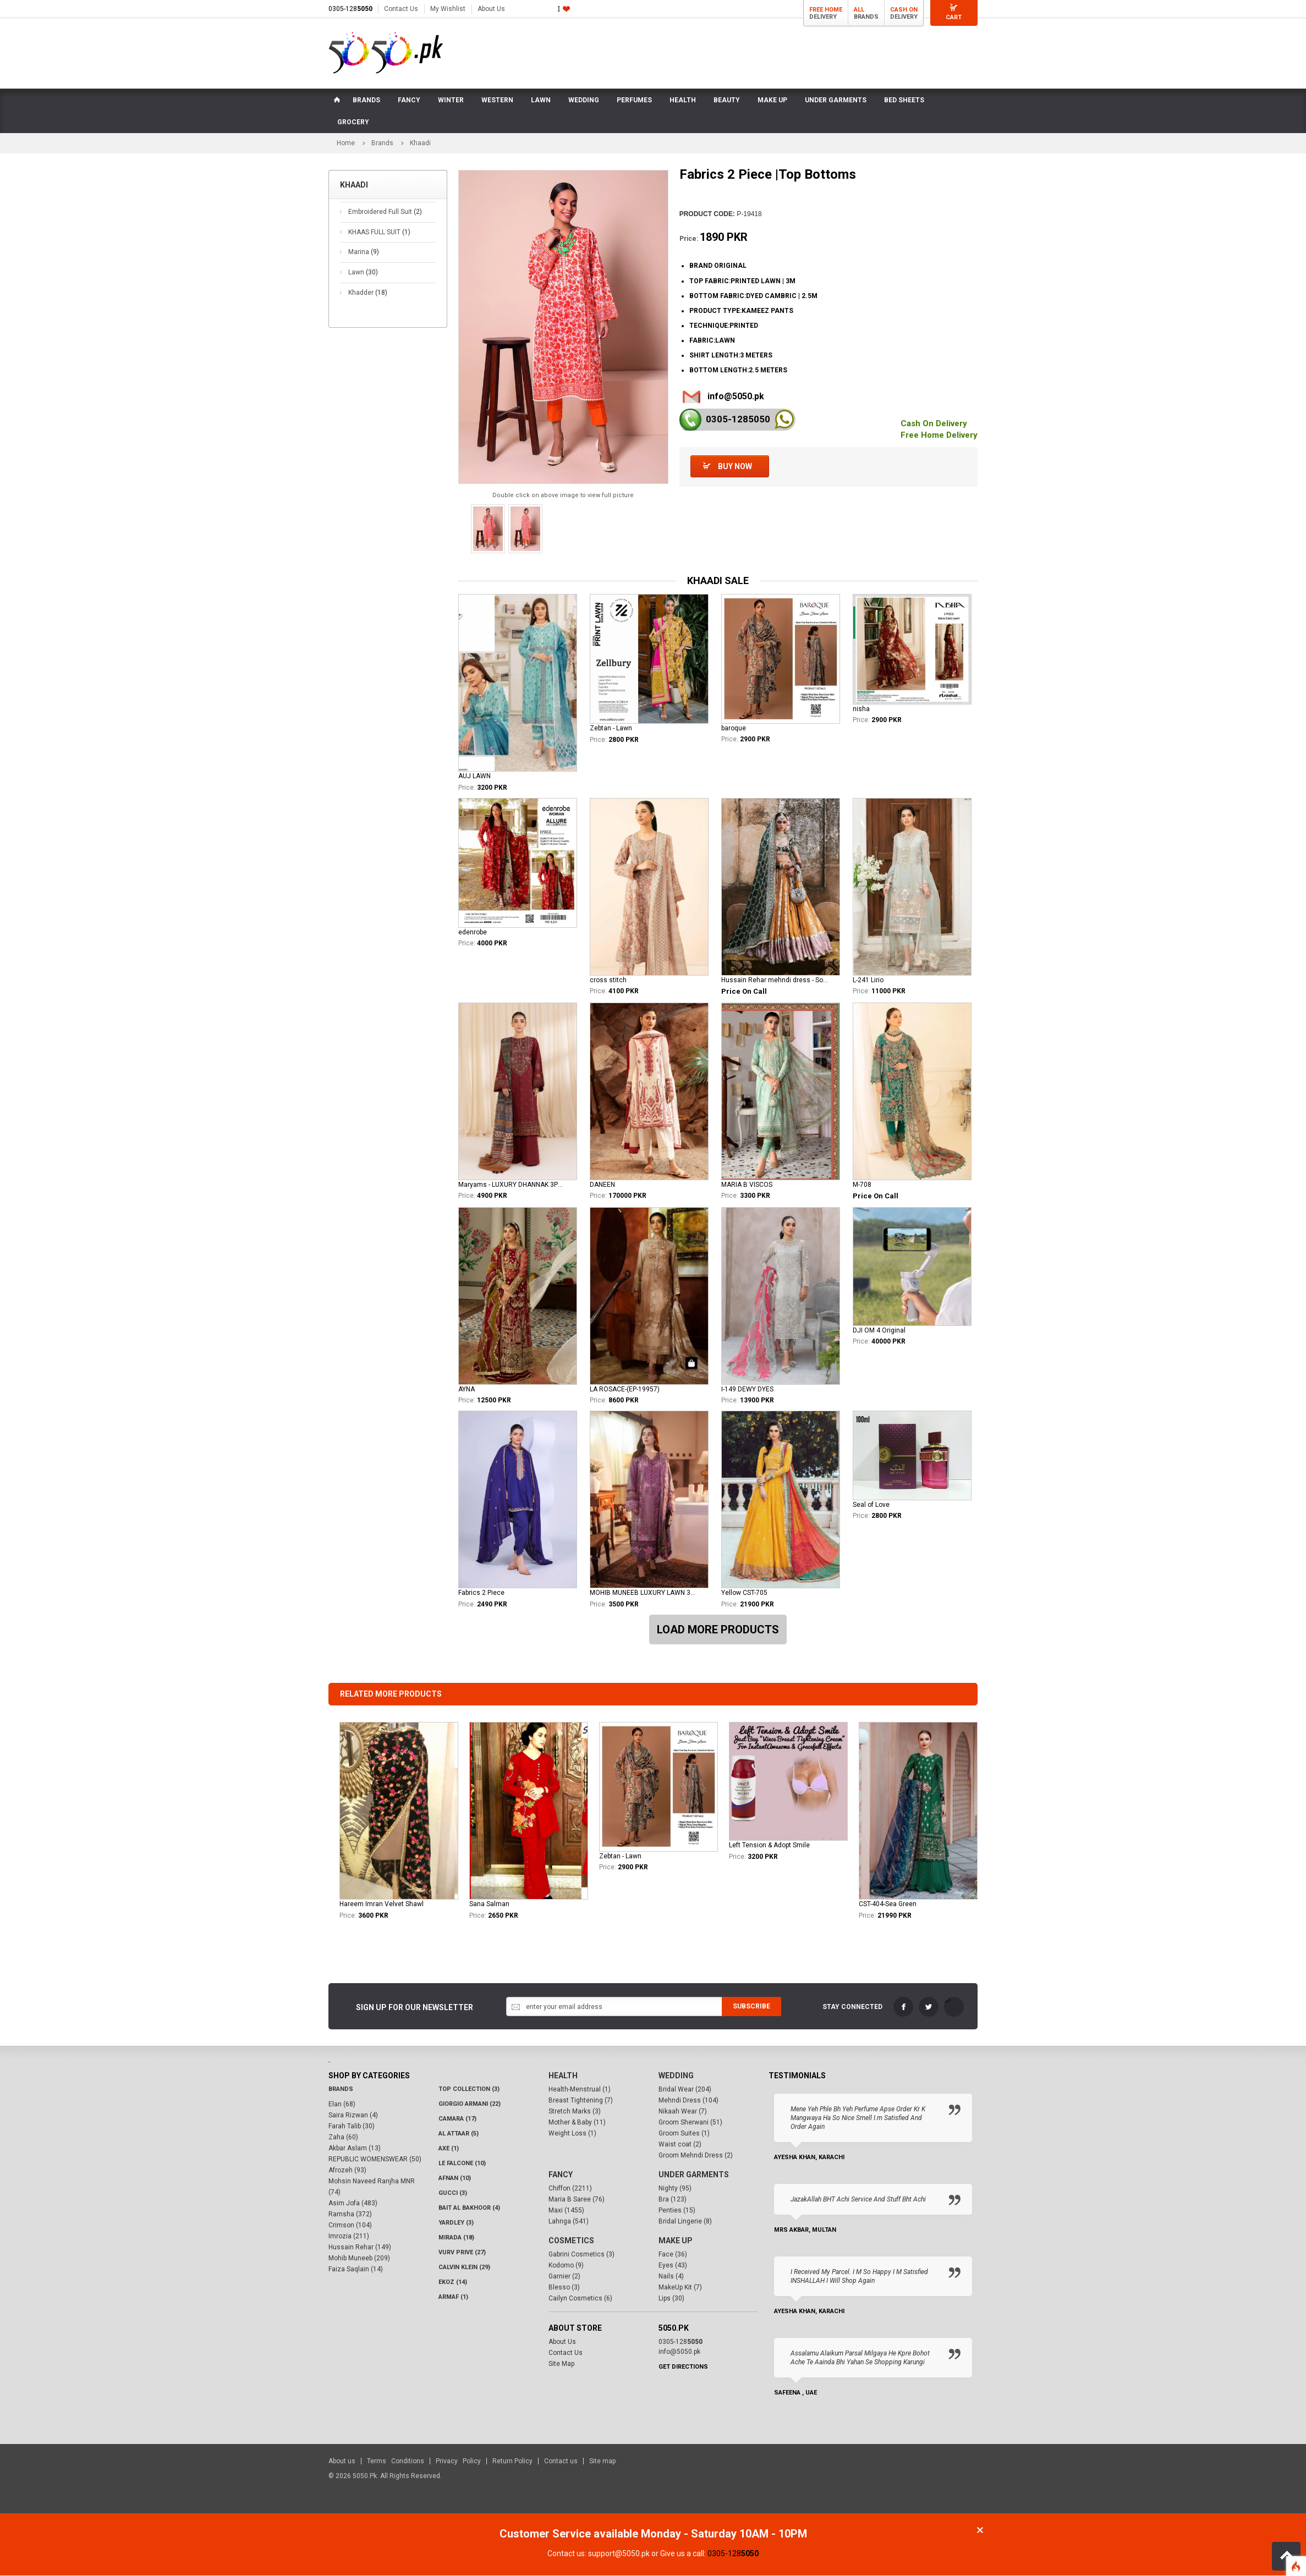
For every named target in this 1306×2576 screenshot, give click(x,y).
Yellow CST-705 (744, 1594)
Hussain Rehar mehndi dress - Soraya (774, 980)
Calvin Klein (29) (464, 2267)
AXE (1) (448, 2149)
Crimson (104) (350, 2226)
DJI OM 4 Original (879, 1331)
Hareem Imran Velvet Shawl (381, 1904)
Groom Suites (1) (684, 2134)
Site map (602, 2461)
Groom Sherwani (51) (690, 2123)
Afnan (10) (454, 2178)
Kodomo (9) (566, 2266)
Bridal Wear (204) (685, 2090)
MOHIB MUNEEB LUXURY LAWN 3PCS (643, 1594)
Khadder (367, 293)
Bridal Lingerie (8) (685, 2222)
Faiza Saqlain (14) (355, 2270)
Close (980, 2531)
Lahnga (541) (568, 2222)
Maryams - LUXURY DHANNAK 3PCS (511, 1185)
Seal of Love (871, 1505)
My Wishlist (447, 9)
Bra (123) (673, 2200)
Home (346, 143)
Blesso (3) (564, 2288)
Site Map (561, 2364)
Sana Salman (489, 1904)
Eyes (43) (673, 2266)
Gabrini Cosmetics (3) (581, 2255)
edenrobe (472, 933)
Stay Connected (852, 2008)
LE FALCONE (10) (462, 2163)
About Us (491, 9)
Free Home (825, 9)
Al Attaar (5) (458, 2134)
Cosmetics (571, 2241)
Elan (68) (341, 2105)
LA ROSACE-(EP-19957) (625, 1390)
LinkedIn (954, 2008)
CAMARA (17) (457, 2119)
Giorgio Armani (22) (469, 2104)
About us (341, 2461)
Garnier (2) (564, 2277)
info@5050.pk (735, 397)
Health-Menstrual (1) (579, 2090)
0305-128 (350, 9)
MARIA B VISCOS (746, 1185)
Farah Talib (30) (351, 2127)
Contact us (561, 2461)
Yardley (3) (456, 2223)
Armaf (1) (453, 2297)
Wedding (676, 2076)
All (859, 9)
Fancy (560, 2175)
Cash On (904, 9)
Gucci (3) (452, 2193)
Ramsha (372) (350, 2215)
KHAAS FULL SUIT (379, 232)
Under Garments (694, 2175)
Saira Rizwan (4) (353, 2116)
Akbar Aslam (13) (354, 2149)
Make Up (676, 2241)
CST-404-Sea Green (888, 1904)
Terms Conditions (395, 2461)
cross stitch (608, 980)
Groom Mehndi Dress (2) (696, 2156)
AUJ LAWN (474, 777)
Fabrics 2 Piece (481, 1594)
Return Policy (512, 2461)
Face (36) (673, 2255)
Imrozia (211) (348, 2237)
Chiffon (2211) (570, 2189)
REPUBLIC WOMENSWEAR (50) (374, 2160)
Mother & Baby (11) (577, 2123)
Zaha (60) (343, 2138)
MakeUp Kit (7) (680, 2288)
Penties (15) (677, 2211)
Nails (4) (671, 2277)
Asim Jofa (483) (352, 2204)
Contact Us (401, 9)
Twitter (929, 2008)
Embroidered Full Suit (385, 213)
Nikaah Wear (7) (683, 2112)
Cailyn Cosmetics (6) (580, 2299)
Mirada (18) (456, 2238)
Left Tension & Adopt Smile (769, 1846)
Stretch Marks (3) (574, 2112)
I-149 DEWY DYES (747, 1390)
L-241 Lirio (868, 980)
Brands (382, 143)
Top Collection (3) (469, 2089)
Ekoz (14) (452, 2282)
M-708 (862, 1185)
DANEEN (602, 1185)
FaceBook (903, 2008)
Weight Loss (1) (572, 2134)
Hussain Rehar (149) (359, 2248)
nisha (861, 709)
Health (563, 2076)
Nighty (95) (675, 2189)
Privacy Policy (458, 2461)
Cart (954, 17)
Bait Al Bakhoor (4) (469, 2208)
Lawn (363, 273)
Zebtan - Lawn (611, 729)
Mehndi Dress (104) (688, 2101)
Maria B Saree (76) (576, 2200)
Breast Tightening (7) (580, 2101)
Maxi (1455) (566, 2211)
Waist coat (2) (680, 2145)
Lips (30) (671, 2299)
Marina (363, 253)
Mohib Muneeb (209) (359, 2259)
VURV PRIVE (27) (462, 2252)
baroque (733, 729)
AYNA (466, 1390)
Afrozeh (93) (347, 2171)
